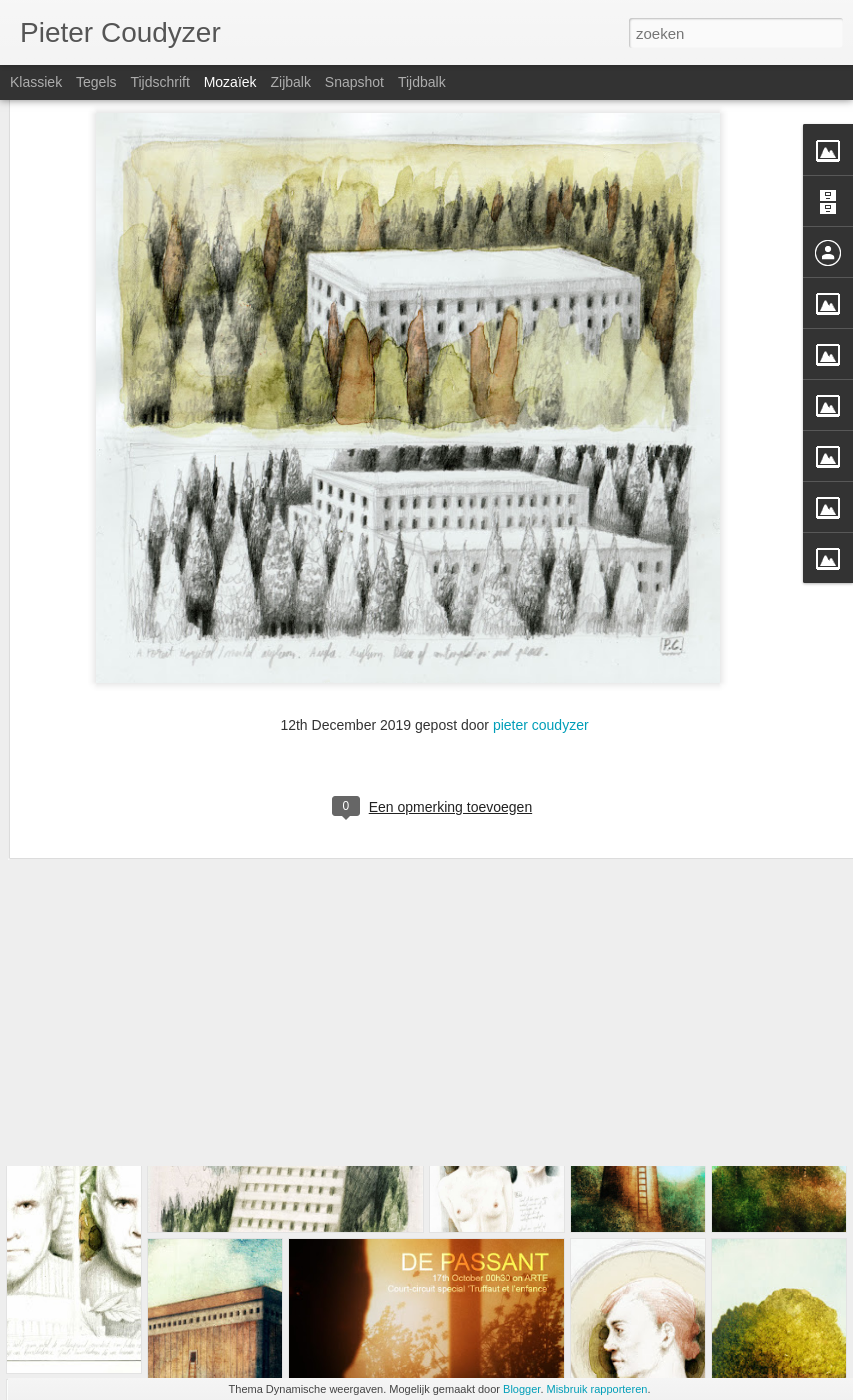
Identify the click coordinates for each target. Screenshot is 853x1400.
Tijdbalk (422, 82)
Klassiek (36, 82)
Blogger (521, 1389)
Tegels (96, 82)
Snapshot (354, 82)
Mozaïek (230, 82)
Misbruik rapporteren (597, 1389)
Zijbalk (290, 82)
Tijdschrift (159, 82)
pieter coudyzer (541, 584)
